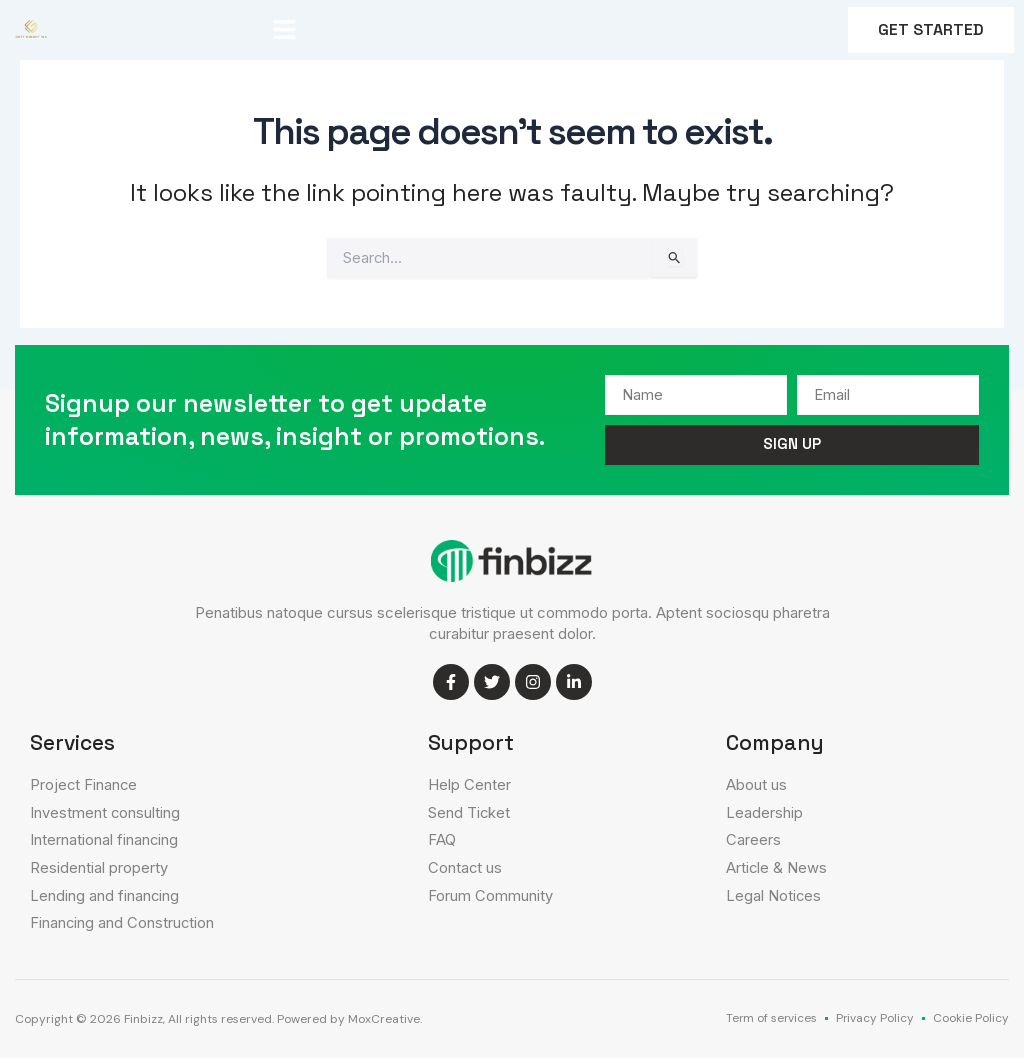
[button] (285, 30)
